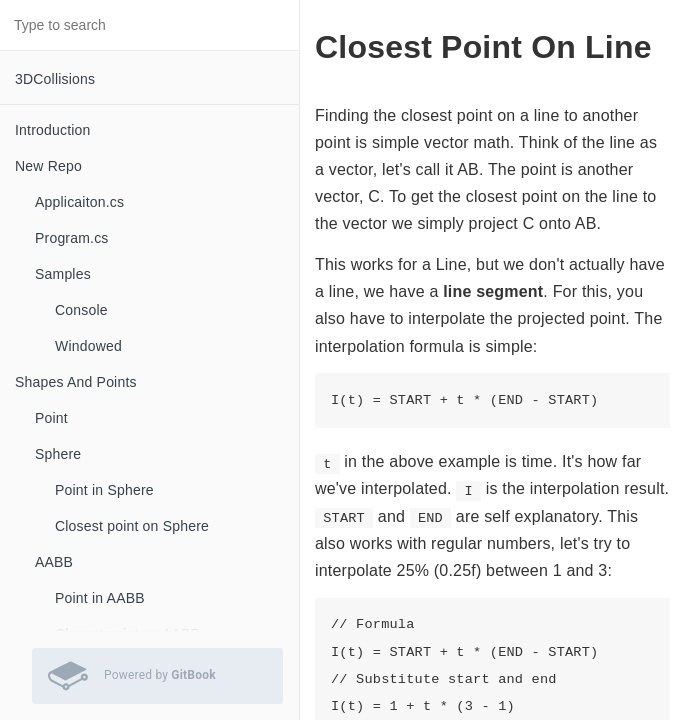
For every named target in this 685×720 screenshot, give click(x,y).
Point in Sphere (104, 490)
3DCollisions (55, 79)
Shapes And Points (76, 382)
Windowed (88, 346)
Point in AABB (100, 598)
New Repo (48, 166)
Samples (63, 274)
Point (51, 418)
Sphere (58, 454)
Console (81, 310)
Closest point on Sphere (132, 526)
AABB (54, 562)
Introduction (53, 130)
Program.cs (72, 238)
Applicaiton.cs (79, 202)
